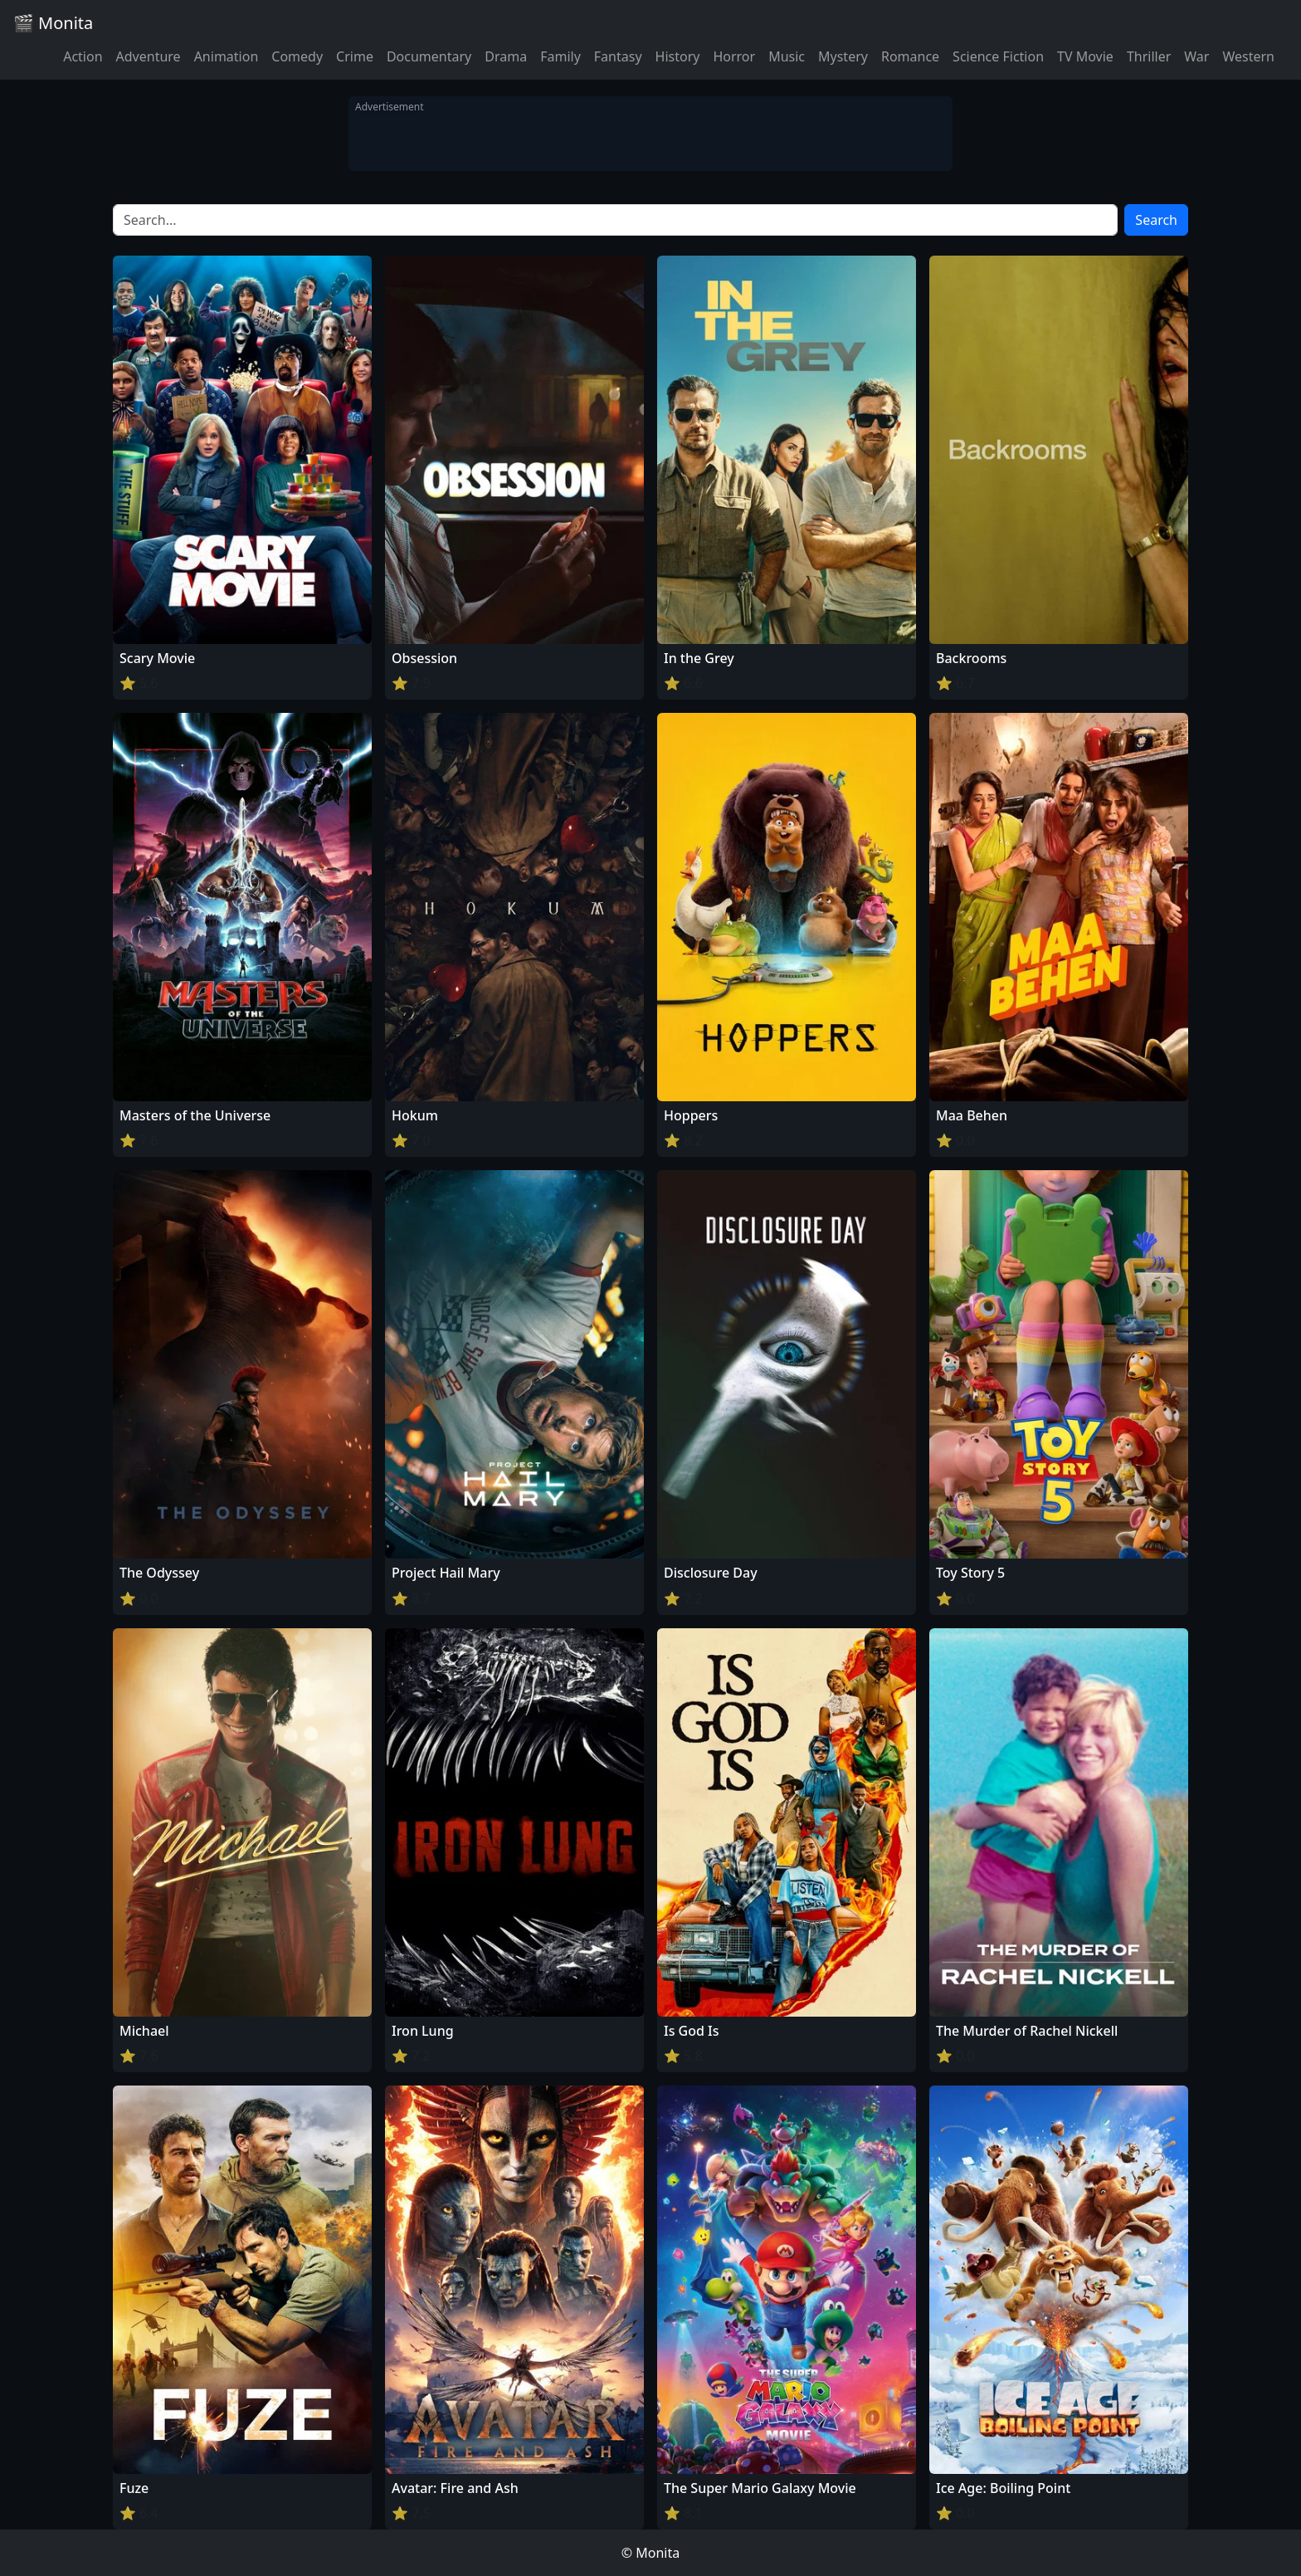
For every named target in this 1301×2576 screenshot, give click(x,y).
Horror (734, 56)
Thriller (1149, 56)
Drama (506, 56)
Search (1156, 220)
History (677, 56)
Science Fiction (998, 56)
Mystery (843, 56)
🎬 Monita (53, 23)
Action (82, 56)
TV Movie (1085, 56)
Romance (910, 56)
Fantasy (618, 56)
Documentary (429, 56)
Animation (226, 56)
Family (560, 56)
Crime (354, 56)
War (1196, 56)
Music (786, 56)
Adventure (148, 56)
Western (1248, 56)
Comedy (297, 56)
